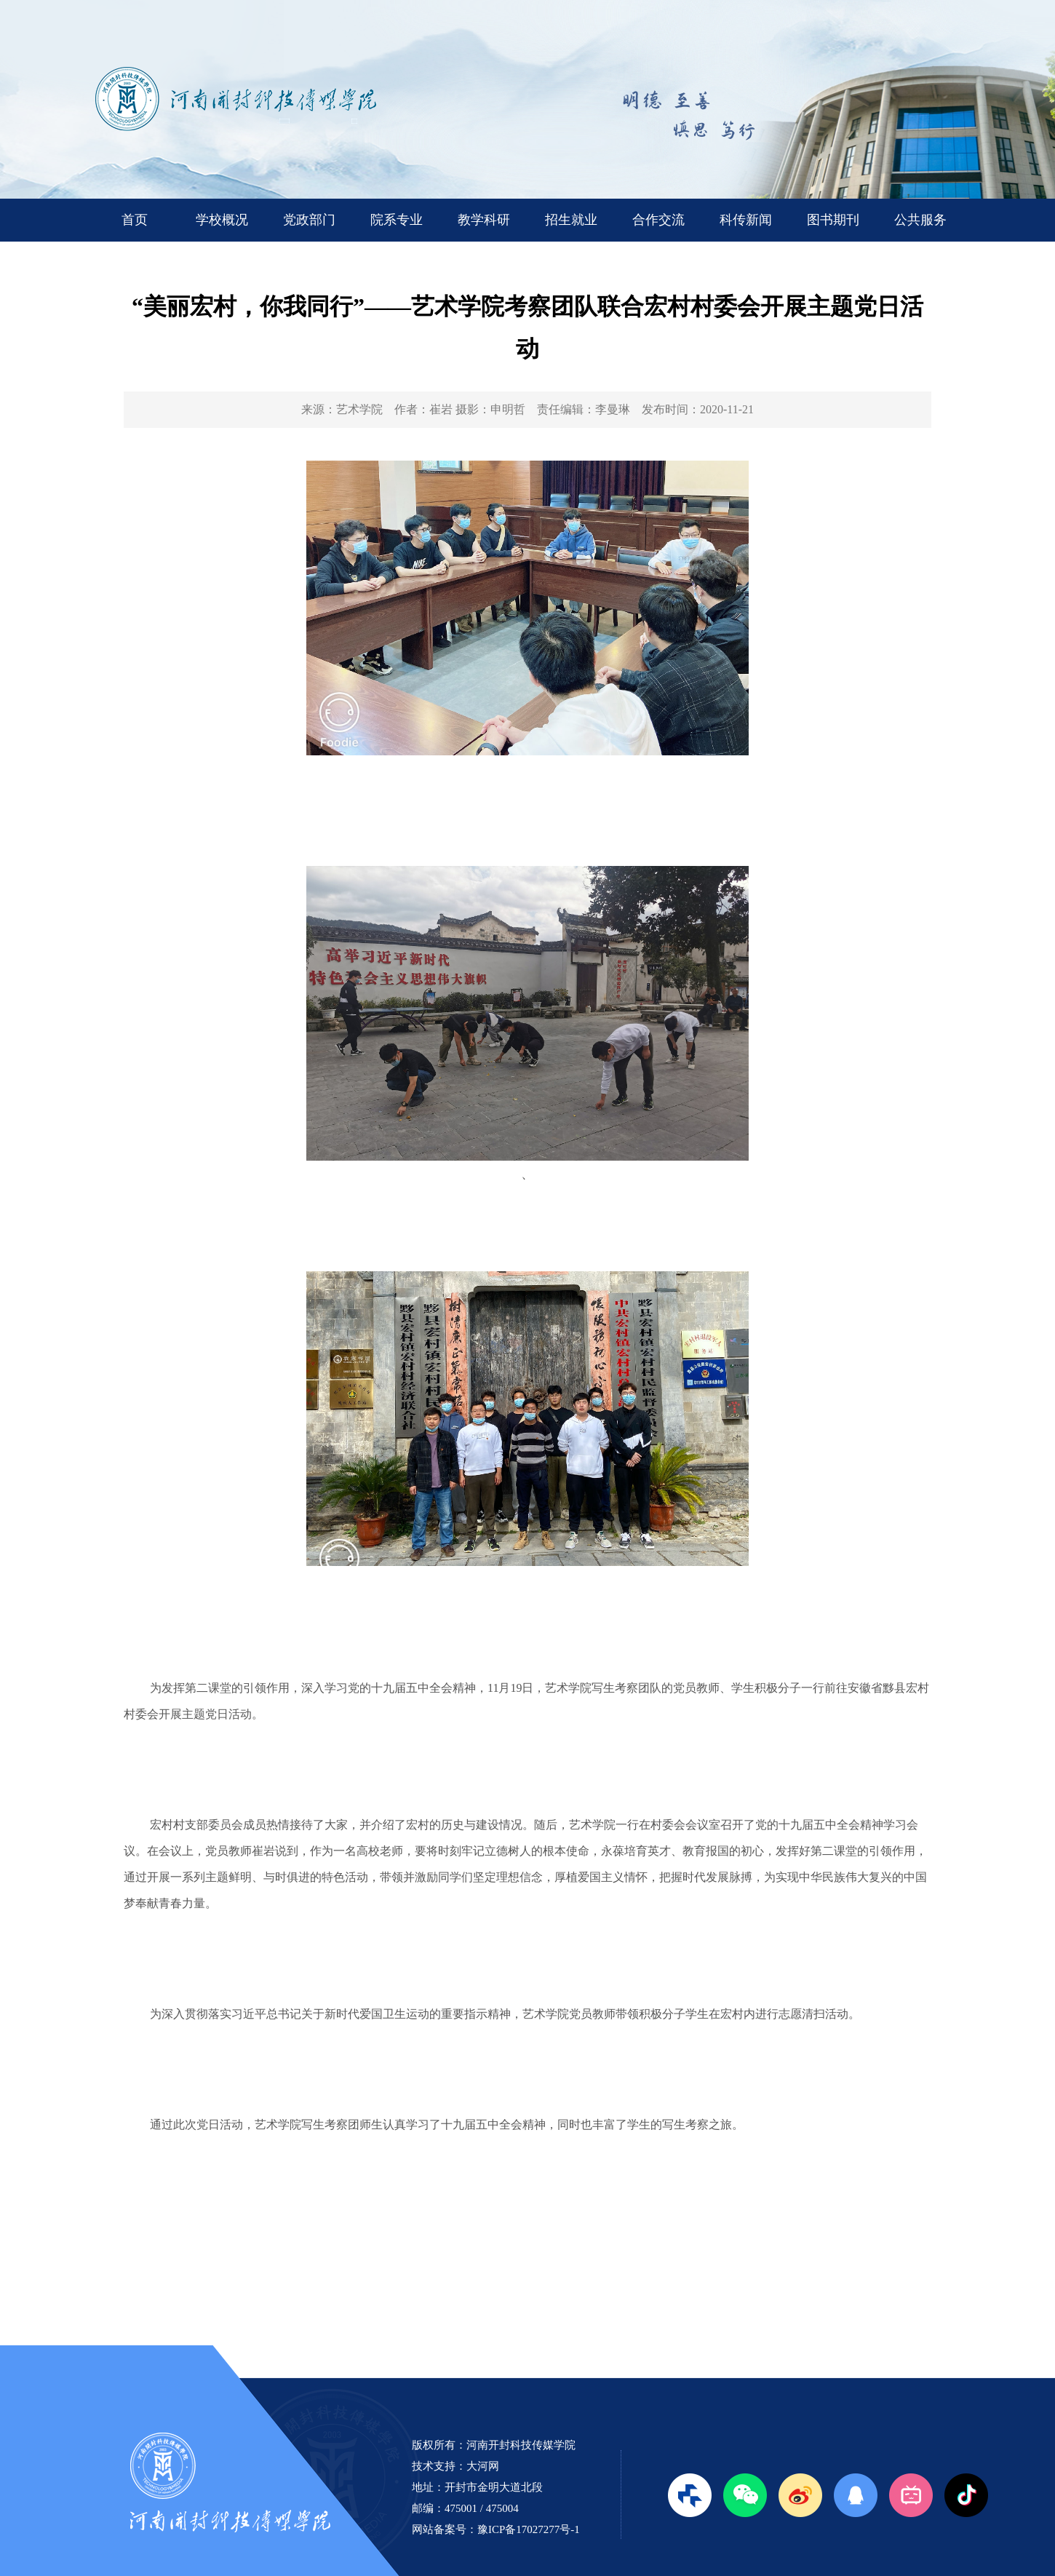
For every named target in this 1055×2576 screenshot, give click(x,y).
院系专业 (396, 219)
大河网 (482, 2466)
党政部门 (309, 219)
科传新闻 (746, 219)
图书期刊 (833, 219)
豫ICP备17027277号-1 (528, 2529)
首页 (135, 219)
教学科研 (484, 219)
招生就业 (571, 219)
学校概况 (222, 219)
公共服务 (920, 219)
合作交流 (658, 219)
